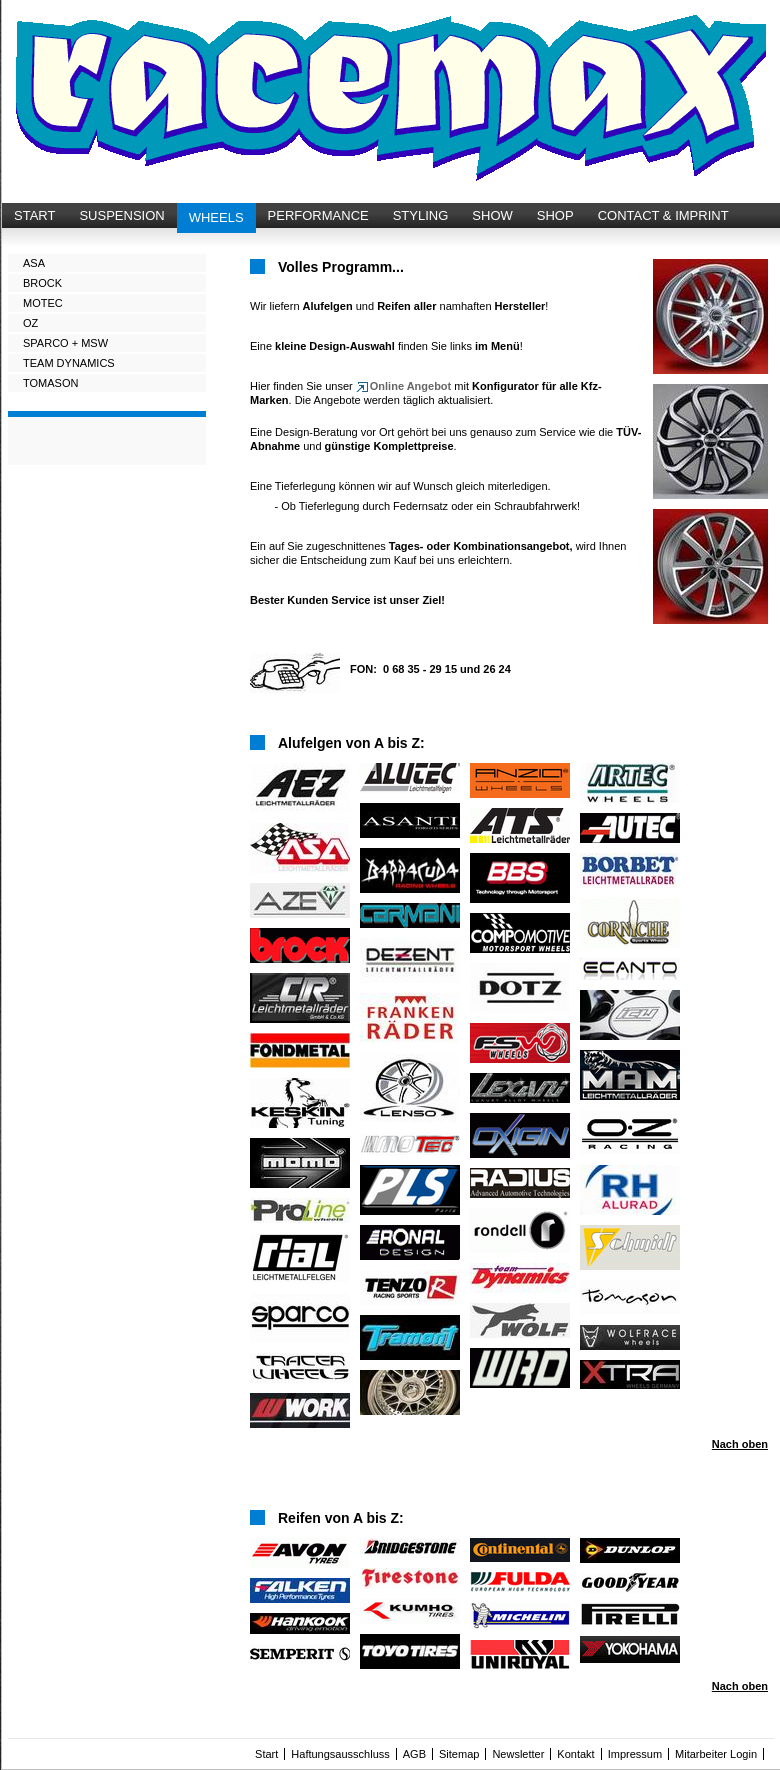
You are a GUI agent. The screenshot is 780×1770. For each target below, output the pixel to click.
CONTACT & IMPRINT (663, 215)
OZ (30, 323)
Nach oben (740, 1444)
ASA (34, 263)
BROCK (42, 283)
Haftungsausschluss (340, 1754)
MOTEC (43, 303)
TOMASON (50, 383)
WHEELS (216, 217)
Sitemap (459, 1754)
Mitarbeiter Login (716, 1754)
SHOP (555, 215)
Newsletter (518, 1754)
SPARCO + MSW (65, 343)
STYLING (421, 215)
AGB (414, 1754)
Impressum (635, 1754)
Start (266, 1754)
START (34, 215)
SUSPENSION (121, 215)
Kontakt (575, 1754)
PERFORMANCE (318, 215)
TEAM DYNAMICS (69, 363)
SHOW (492, 215)
